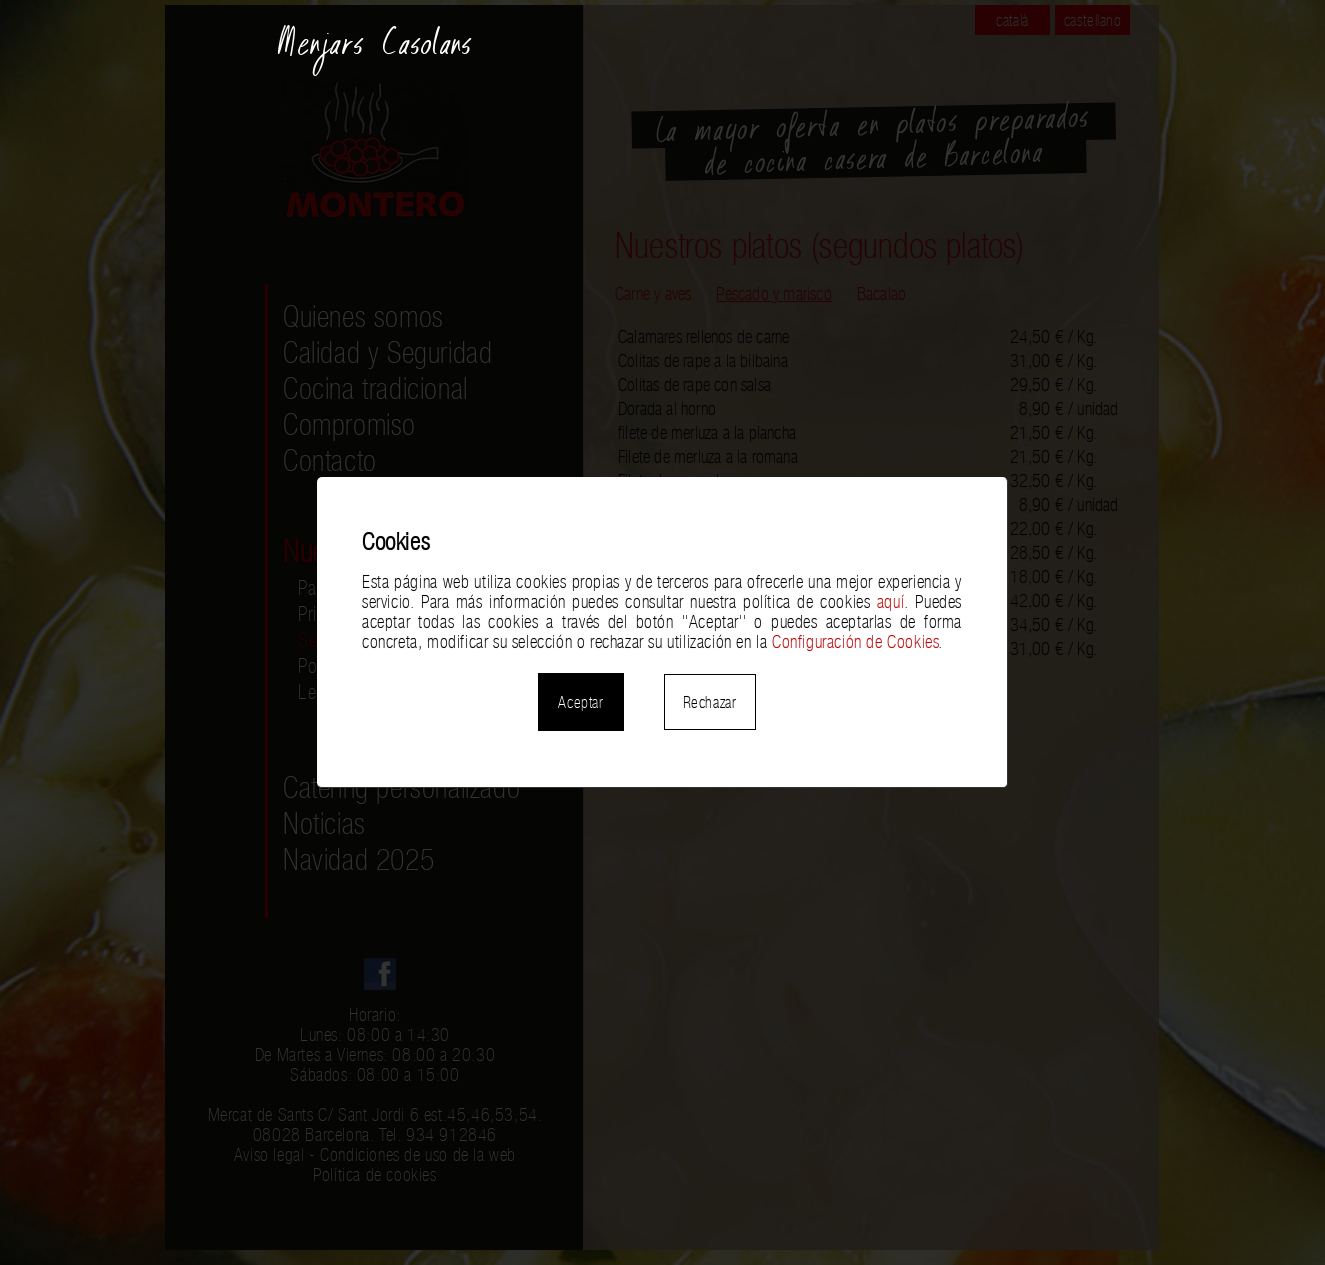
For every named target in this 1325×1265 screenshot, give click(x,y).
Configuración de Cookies (855, 642)
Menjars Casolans (375, 52)
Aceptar (580, 702)
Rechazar (710, 702)
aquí (890, 602)
